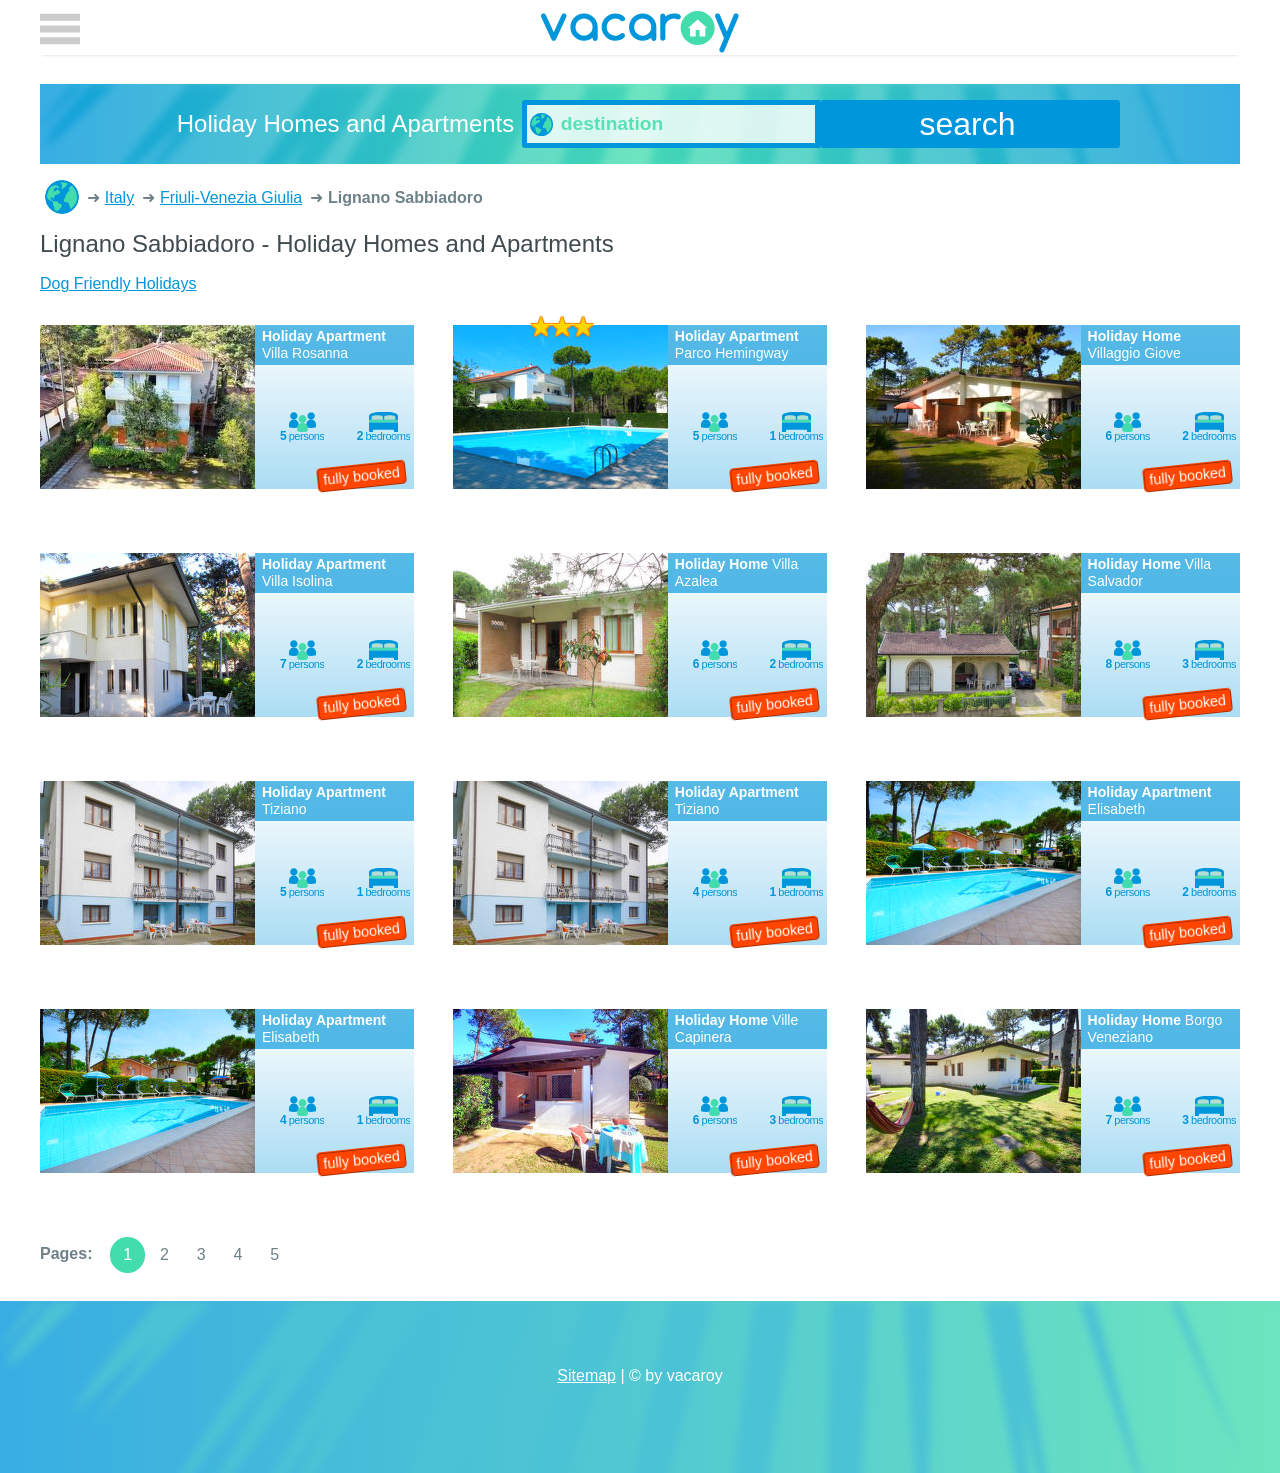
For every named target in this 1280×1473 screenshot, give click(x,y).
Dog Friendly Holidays (118, 283)
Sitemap (586, 1375)
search (968, 124)
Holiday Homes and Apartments (62, 197)
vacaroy (640, 35)
